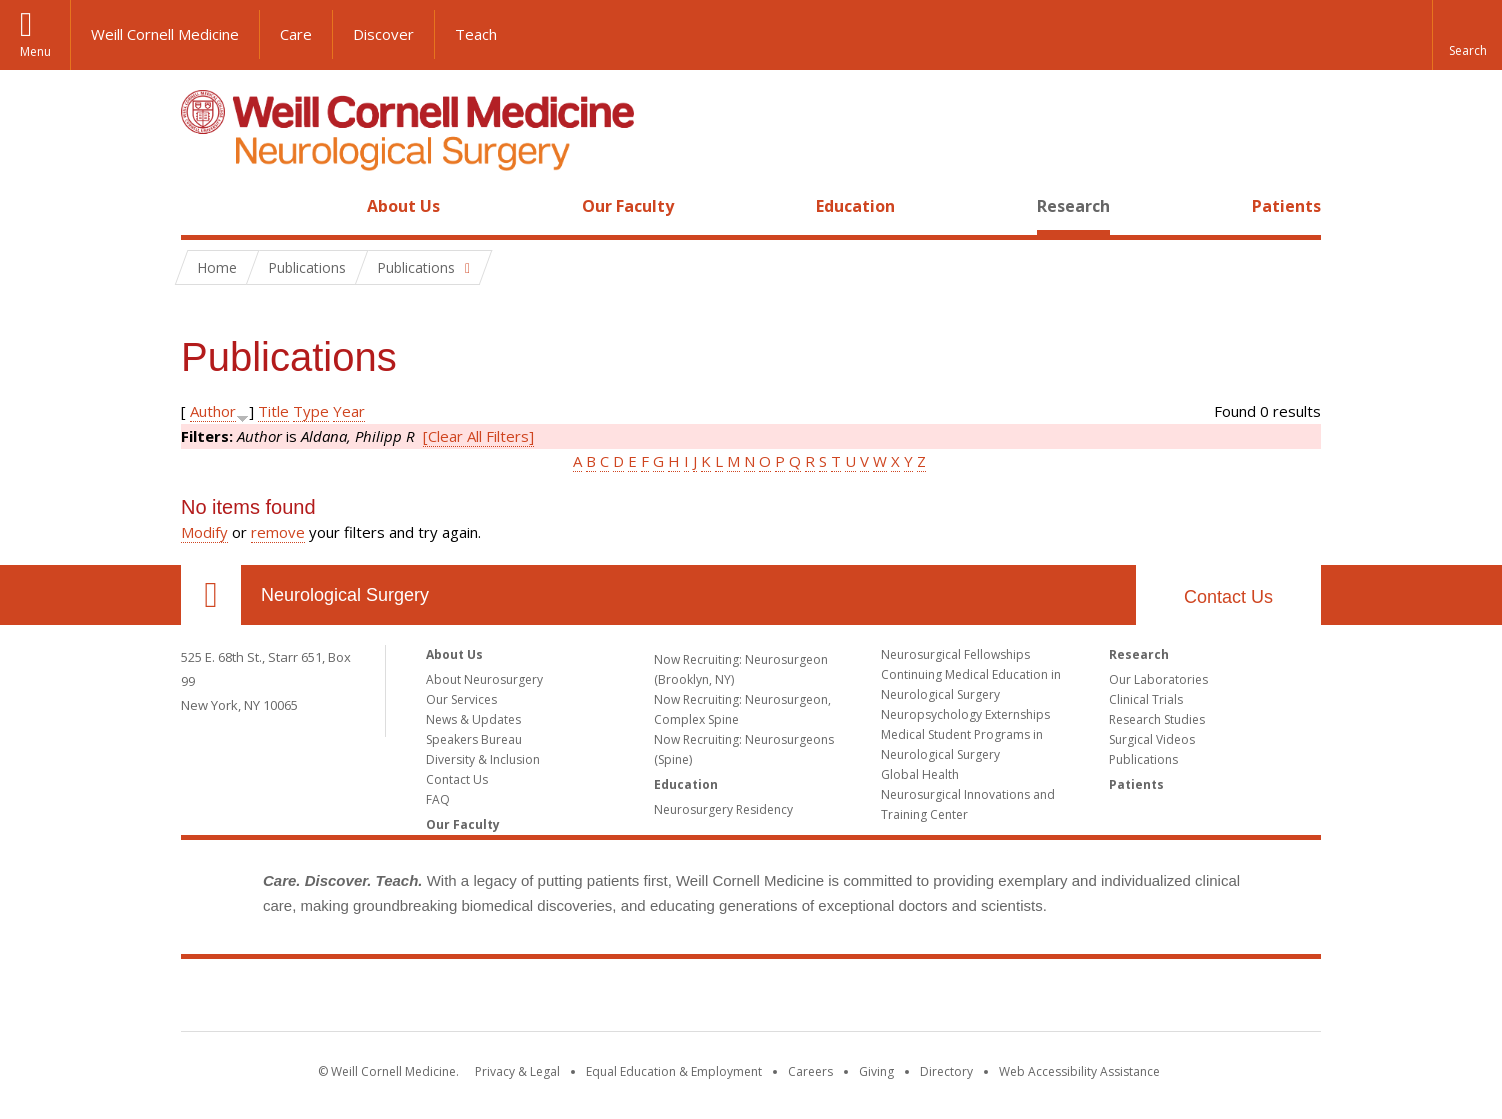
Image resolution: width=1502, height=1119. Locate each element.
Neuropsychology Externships (965, 714)
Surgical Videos (1152, 739)
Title (273, 411)
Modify (204, 532)
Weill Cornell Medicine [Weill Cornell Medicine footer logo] (751, 999)
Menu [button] (35, 51)
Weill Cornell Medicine (165, 34)
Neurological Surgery (345, 595)
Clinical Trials (1146, 699)
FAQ (438, 799)
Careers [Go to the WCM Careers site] (810, 1071)
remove (278, 532)
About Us (403, 206)
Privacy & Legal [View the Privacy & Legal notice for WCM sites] (517, 1071)
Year (349, 411)
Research (1073, 206)
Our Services (461, 699)
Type (311, 411)
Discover (383, 34)
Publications (1143, 759)
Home (203, 206)
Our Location (211, 595)
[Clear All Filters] (478, 436)
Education (855, 206)
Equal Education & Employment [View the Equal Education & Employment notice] (674, 1071)
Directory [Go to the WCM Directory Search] (946, 1071)
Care (296, 34)
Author (213, 411)
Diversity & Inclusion (483, 759)
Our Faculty (628, 206)
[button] (1467, 35)
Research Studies (1157, 719)
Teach (476, 34)
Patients (1286, 206)
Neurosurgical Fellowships (955, 654)
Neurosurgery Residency (723, 809)
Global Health (920, 774)
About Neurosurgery (484, 679)
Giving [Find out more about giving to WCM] (876, 1071)
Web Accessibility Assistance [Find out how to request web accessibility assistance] (1079, 1071)
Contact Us (1228, 597)
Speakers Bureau (474, 739)
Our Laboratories (1158, 679)
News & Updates (473, 719)
